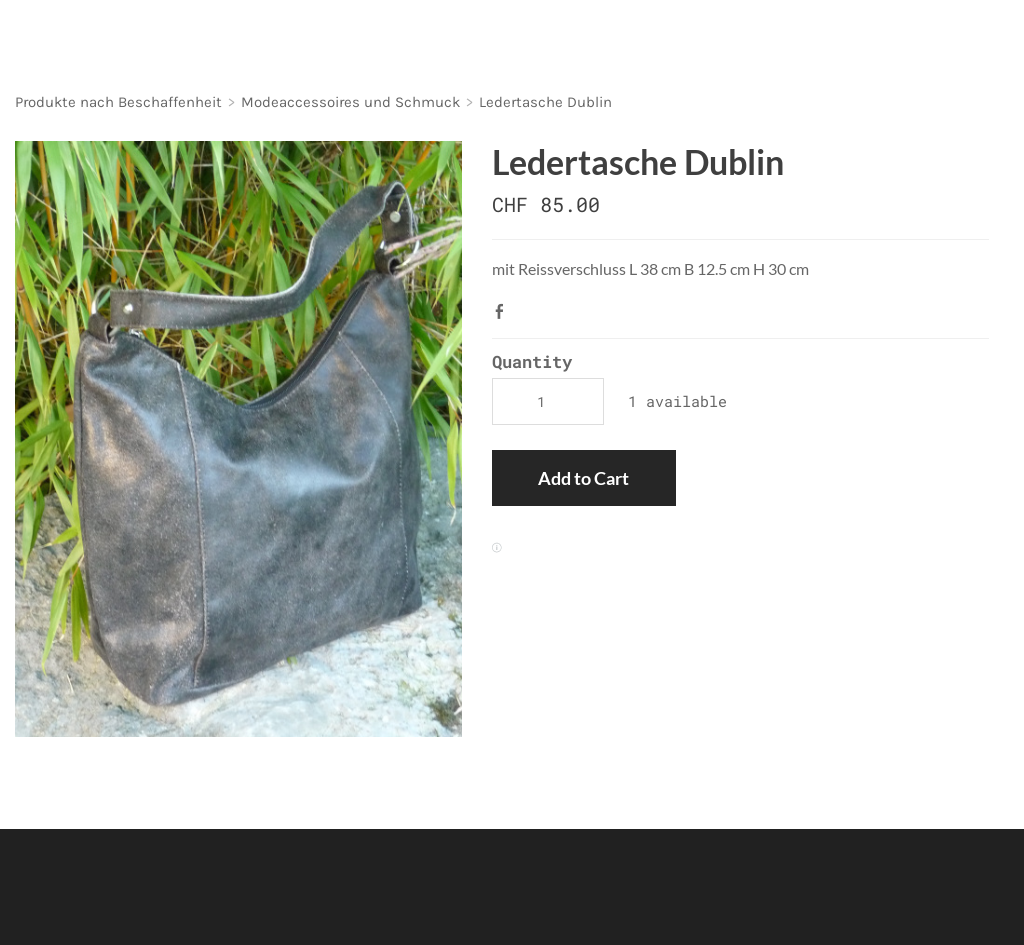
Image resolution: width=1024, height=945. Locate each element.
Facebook (504, 311)
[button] (583, 478)
